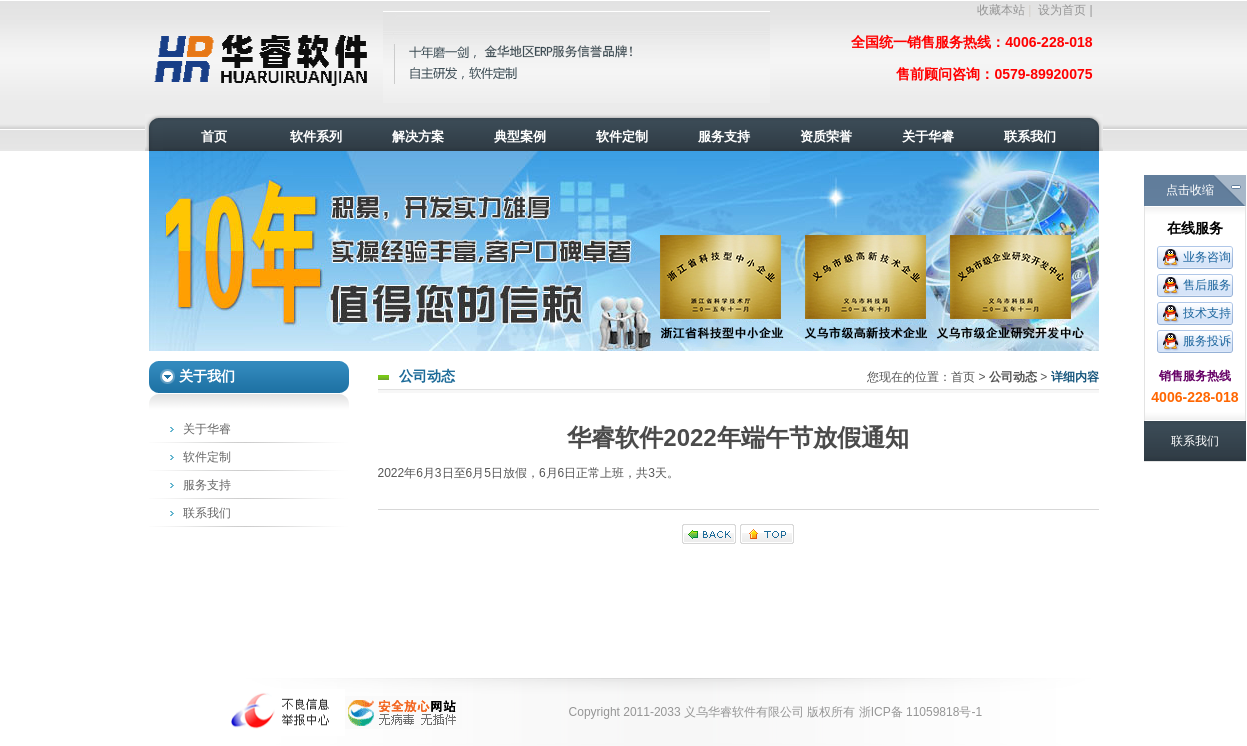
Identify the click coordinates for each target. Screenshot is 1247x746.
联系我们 (207, 513)
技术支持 (1207, 313)
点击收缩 (1190, 190)
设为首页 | (1065, 10)
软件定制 (207, 457)
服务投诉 (1207, 341)
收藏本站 (1001, 10)
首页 (963, 377)
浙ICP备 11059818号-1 (920, 712)
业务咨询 (1207, 257)
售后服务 (1207, 285)
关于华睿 (207, 429)
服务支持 (207, 485)
